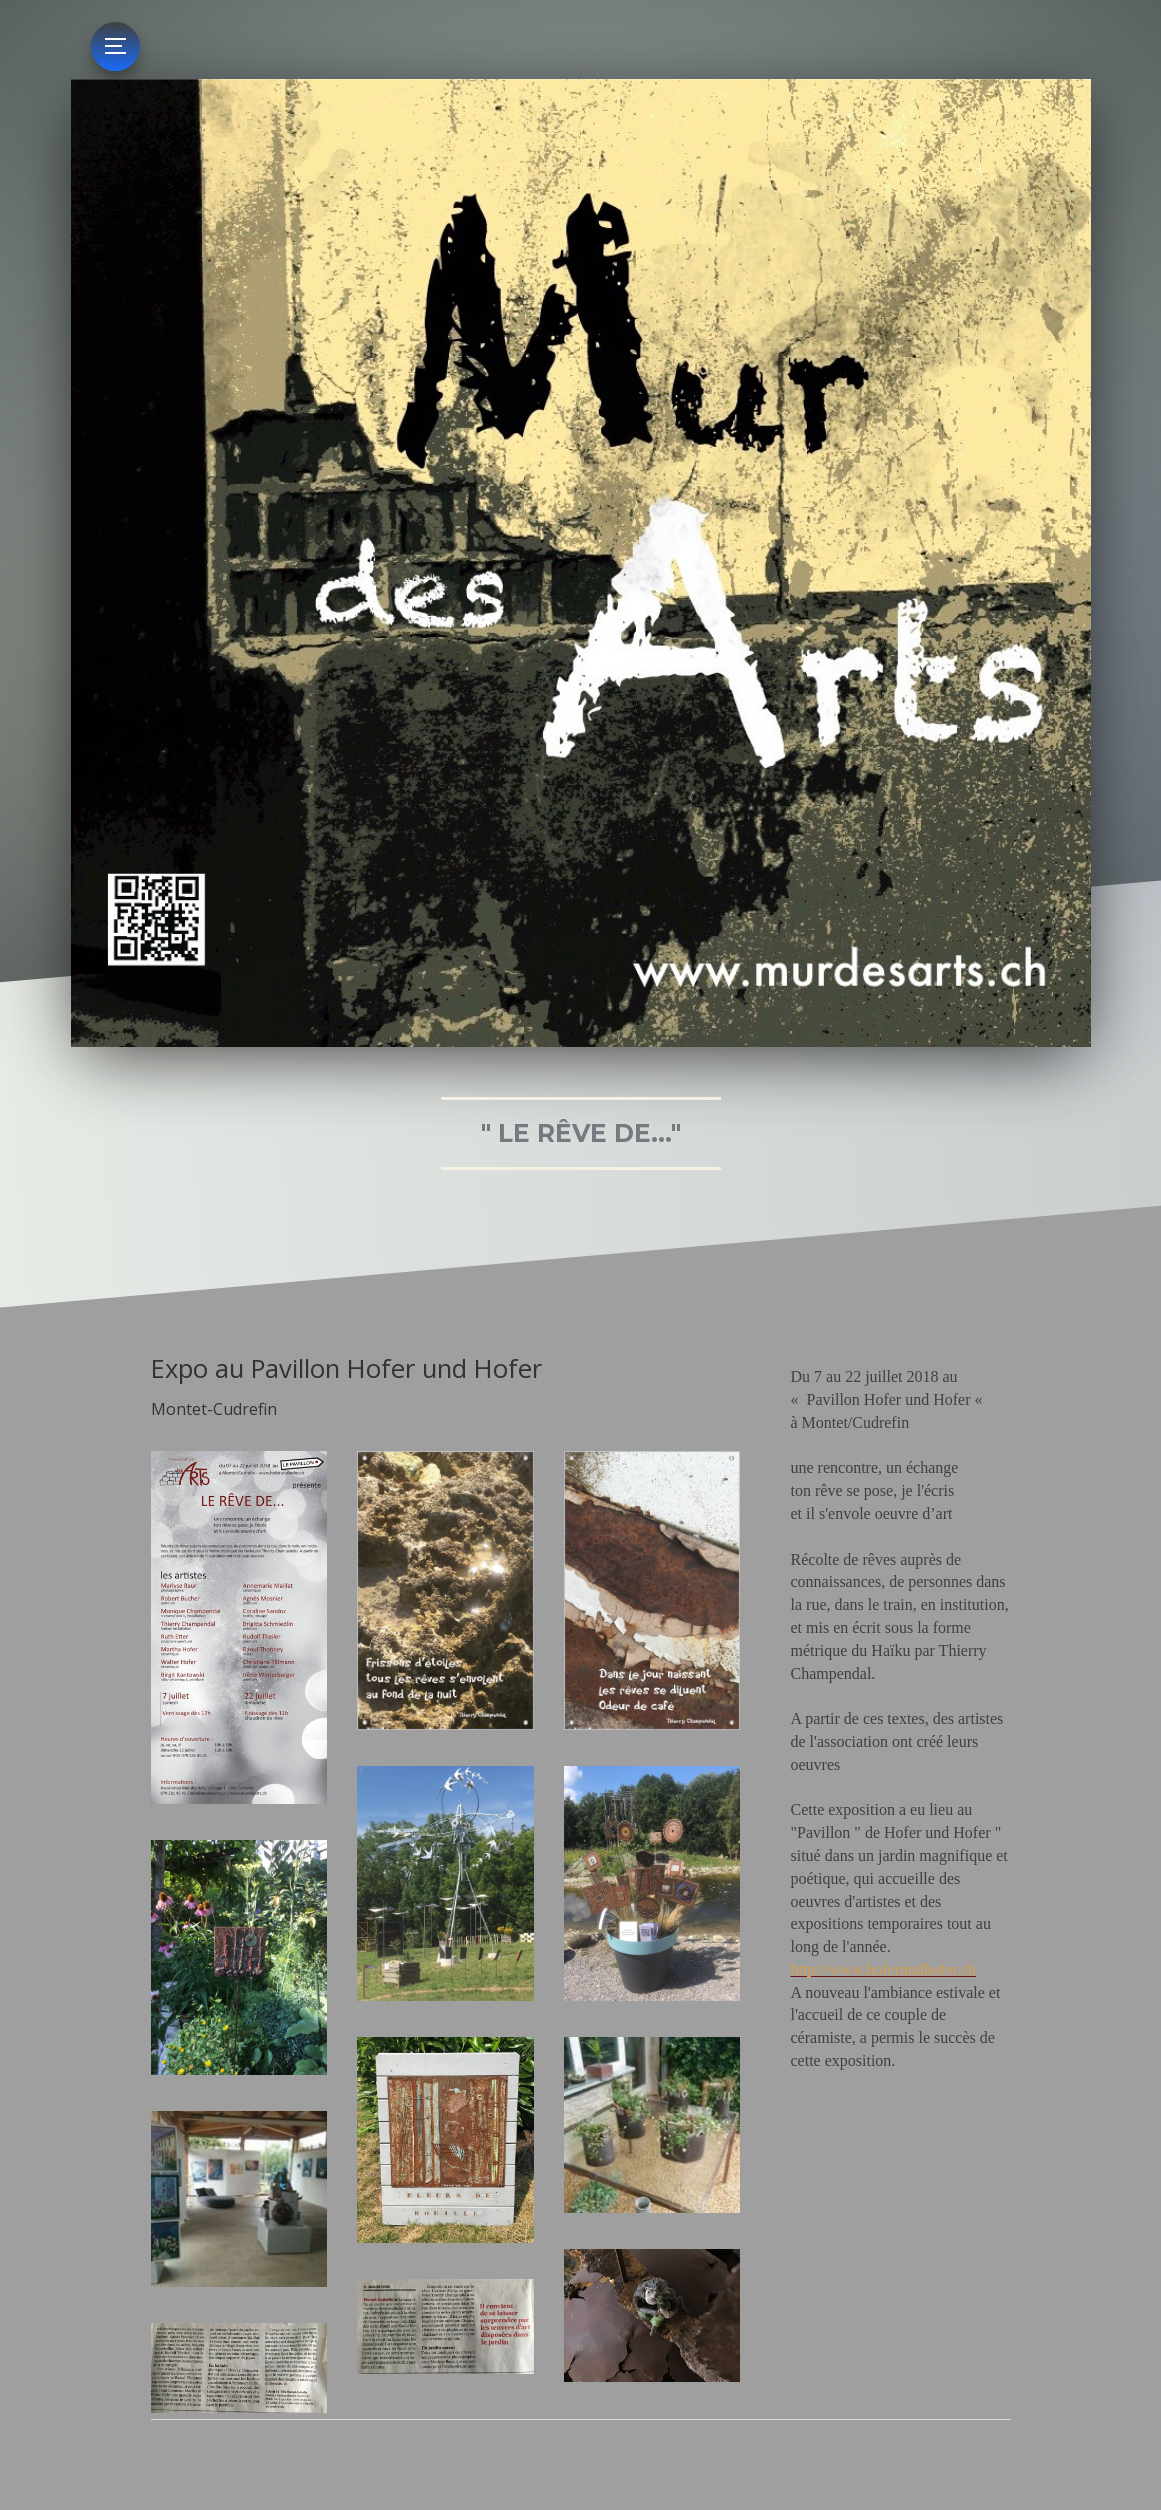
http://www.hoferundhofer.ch (884, 1969)
